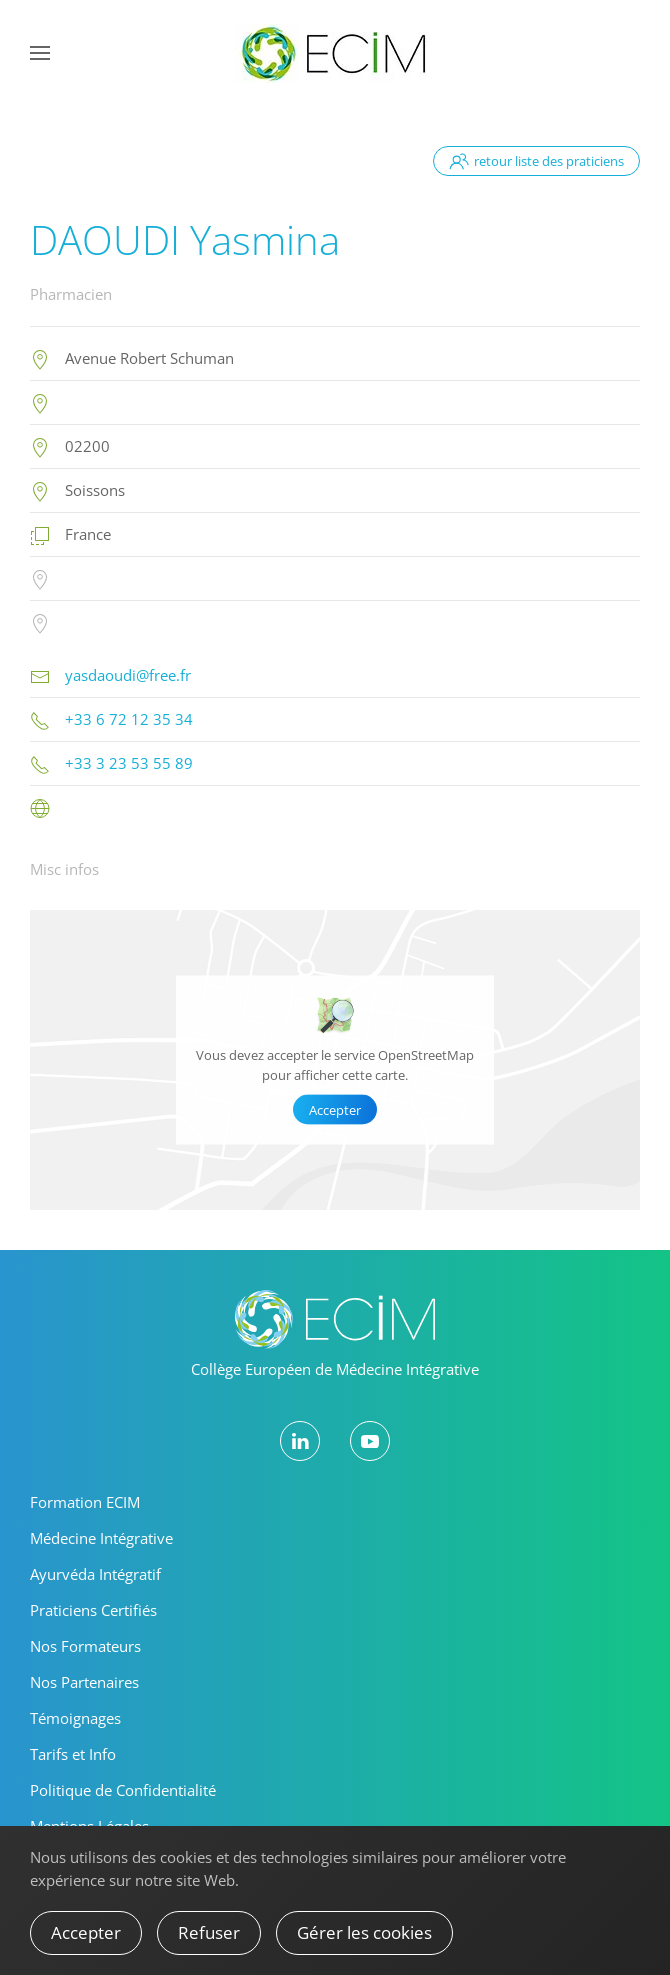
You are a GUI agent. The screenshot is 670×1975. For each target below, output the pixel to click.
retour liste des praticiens (536, 161)
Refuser (209, 1932)
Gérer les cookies (364, 1932)
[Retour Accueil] (335, 53)
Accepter (335, 1110)
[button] (40, 53)
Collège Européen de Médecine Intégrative (335, 1369)
